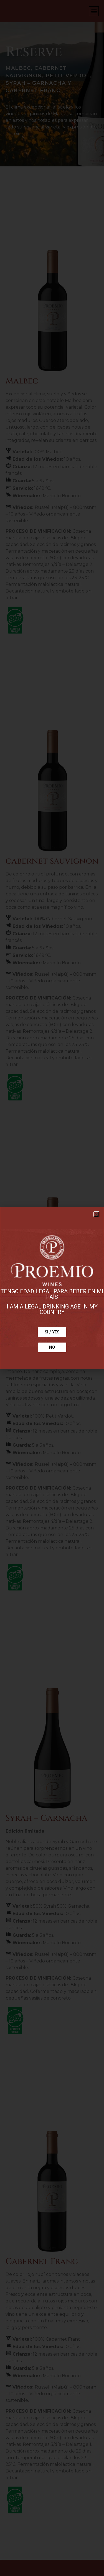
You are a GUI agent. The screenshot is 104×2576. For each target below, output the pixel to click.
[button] (96, 1214)
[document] (52, 1288)
